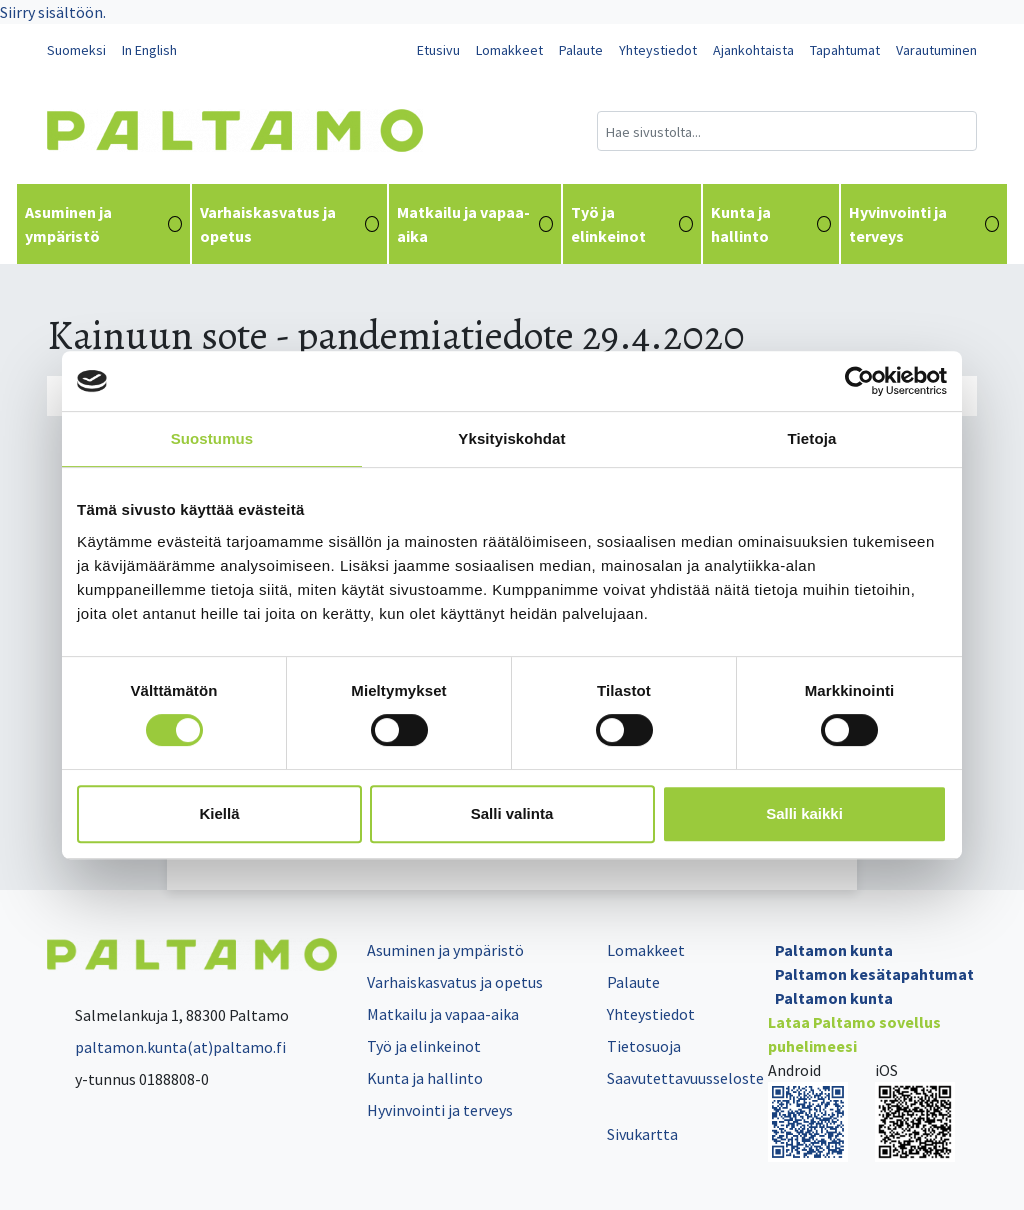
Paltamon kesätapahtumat (874, 974)
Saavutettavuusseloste (685, 1078)
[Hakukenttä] (787, 131)
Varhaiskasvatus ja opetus (289, 224)
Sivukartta (642, 1134)
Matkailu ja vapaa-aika (475, 224)
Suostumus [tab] (212, 438)
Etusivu (438, 50)
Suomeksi (76, 50)
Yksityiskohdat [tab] (511, 438)
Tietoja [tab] (812, 438)
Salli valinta (512, 813)
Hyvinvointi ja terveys (924, 224)
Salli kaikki (804, 813)
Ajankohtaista (753, 50)
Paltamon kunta (834, 950)
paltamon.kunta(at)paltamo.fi (166, 1047)
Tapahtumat (845, 50)
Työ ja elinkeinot (631, 224)
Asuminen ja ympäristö (103, 224)
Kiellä (219, 813)
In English (149, 50)
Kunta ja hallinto (771, 224)
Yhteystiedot (658, 50)
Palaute (581, 50)
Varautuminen (936, 50)
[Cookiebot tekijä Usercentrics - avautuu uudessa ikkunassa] (859, 381)
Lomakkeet (509, 50)
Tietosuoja (644, 1046)
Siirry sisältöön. (53, 12)
